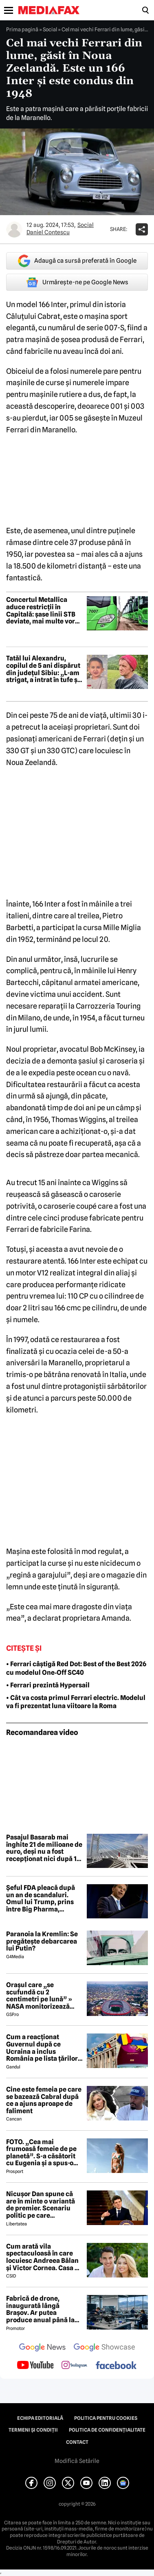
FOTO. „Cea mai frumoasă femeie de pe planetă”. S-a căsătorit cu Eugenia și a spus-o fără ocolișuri (41, 2152)
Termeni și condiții (33, 2430)
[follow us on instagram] (74, 2366)
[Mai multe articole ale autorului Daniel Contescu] (14, 229)
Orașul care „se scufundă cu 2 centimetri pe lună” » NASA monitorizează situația (39, 1995)
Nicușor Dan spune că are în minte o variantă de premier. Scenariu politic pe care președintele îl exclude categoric (41, 2204)
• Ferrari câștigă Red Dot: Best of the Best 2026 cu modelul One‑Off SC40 (76, 1668)
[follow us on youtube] (35, 2366)
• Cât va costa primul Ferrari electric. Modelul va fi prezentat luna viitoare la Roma (75, 1702)
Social (50, 29)
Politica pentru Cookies (105, 2418)
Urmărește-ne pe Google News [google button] (77, 282)
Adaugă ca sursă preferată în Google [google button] (77, 261)
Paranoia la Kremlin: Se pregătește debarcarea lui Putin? (42, 1941)
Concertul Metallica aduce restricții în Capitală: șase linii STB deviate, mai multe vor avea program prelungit (43, 610)
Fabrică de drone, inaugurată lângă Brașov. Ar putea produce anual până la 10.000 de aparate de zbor (40, 2309)
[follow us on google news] (42, 2348)
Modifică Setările (77, 2461)
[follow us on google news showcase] (104, 2348)
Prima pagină (22, 29)
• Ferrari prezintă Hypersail (48, 1685)
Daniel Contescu (48, 232)
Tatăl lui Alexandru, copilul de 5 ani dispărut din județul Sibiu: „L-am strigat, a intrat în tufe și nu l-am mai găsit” (43, 669)
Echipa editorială (40, 2418)
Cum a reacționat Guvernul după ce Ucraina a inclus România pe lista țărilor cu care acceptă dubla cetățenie (42, 2047)
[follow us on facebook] (116, 2366)
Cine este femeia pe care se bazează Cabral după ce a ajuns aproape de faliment (43, 2100)
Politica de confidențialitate (107, 2430)
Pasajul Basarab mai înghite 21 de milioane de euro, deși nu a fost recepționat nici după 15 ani (44, 1848)
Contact (77, 2442)
